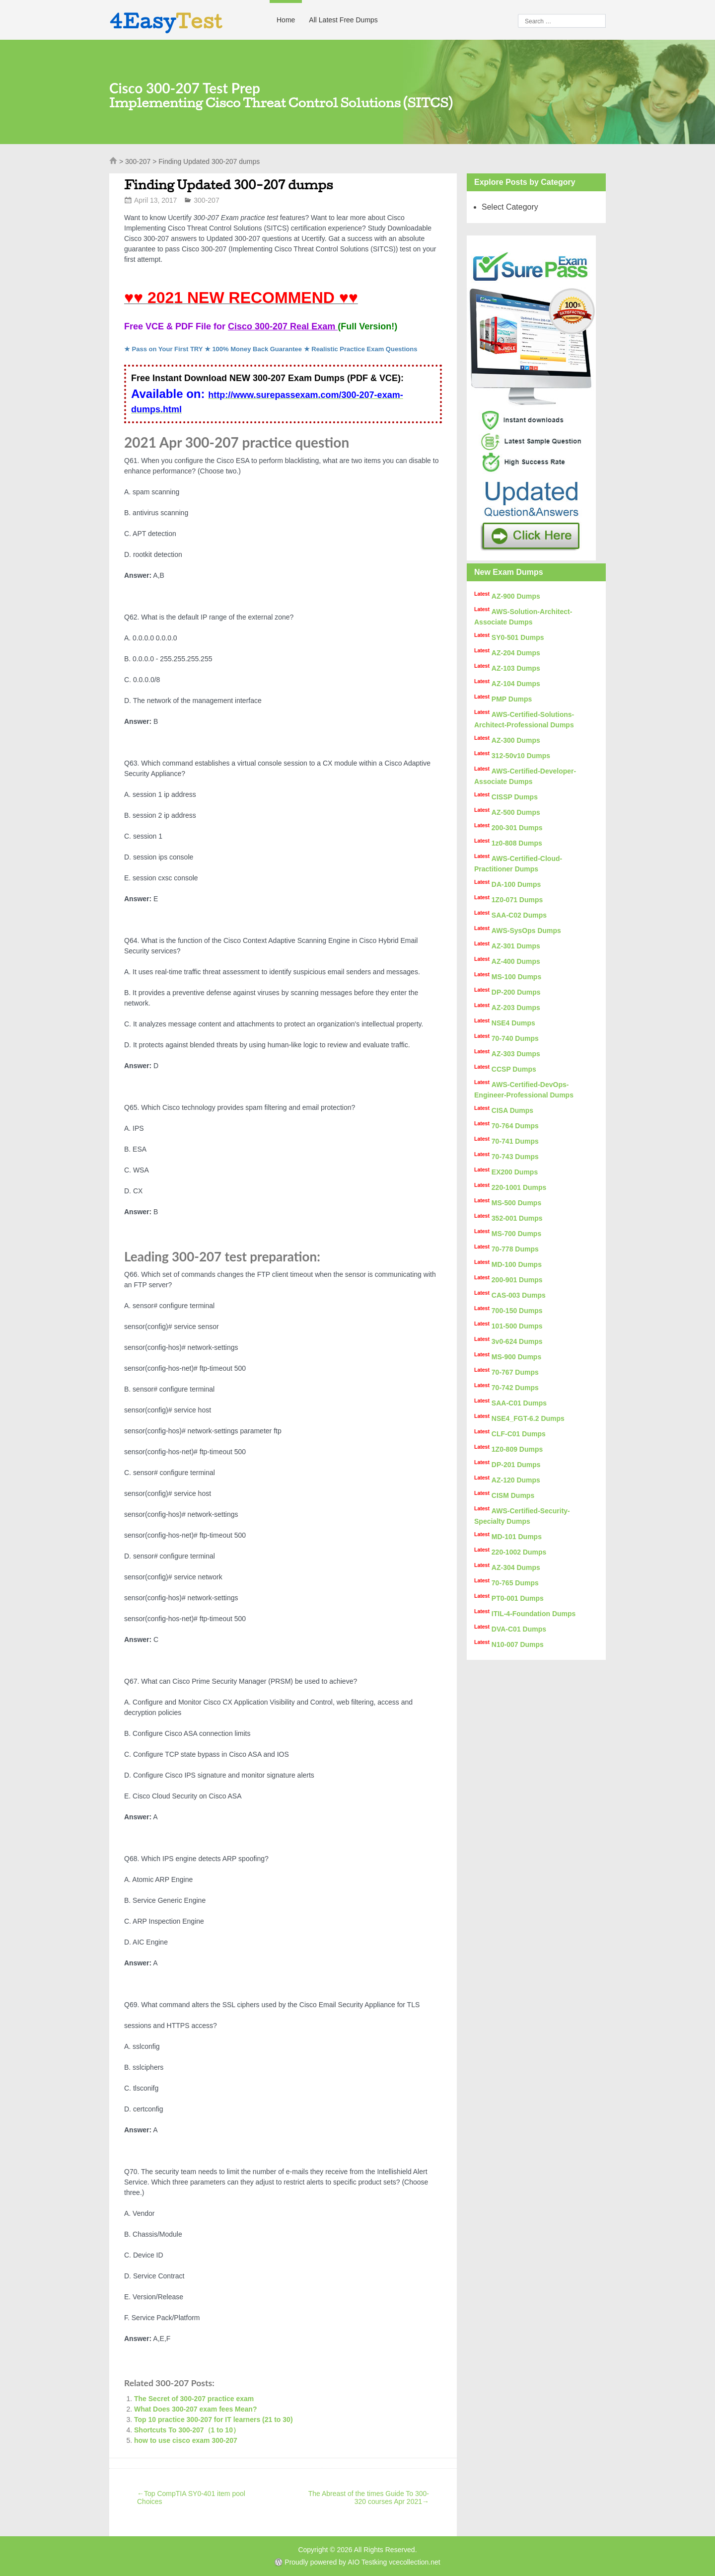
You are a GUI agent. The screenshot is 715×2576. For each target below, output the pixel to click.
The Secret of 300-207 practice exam (194, 2399)
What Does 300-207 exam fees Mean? (195, 2409)
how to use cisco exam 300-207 (185, 2440)
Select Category (510, 207)
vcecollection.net (414, 2562)
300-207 (137, 161)
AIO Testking (367, 2562)
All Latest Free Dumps (343, 20)
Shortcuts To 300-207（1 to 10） (187, 2430)
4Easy (165, 20)
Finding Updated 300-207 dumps (228, 184)
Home (286, 20)
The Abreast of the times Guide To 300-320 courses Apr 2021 (368, 2497)
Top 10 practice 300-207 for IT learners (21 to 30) (213, 2419)
